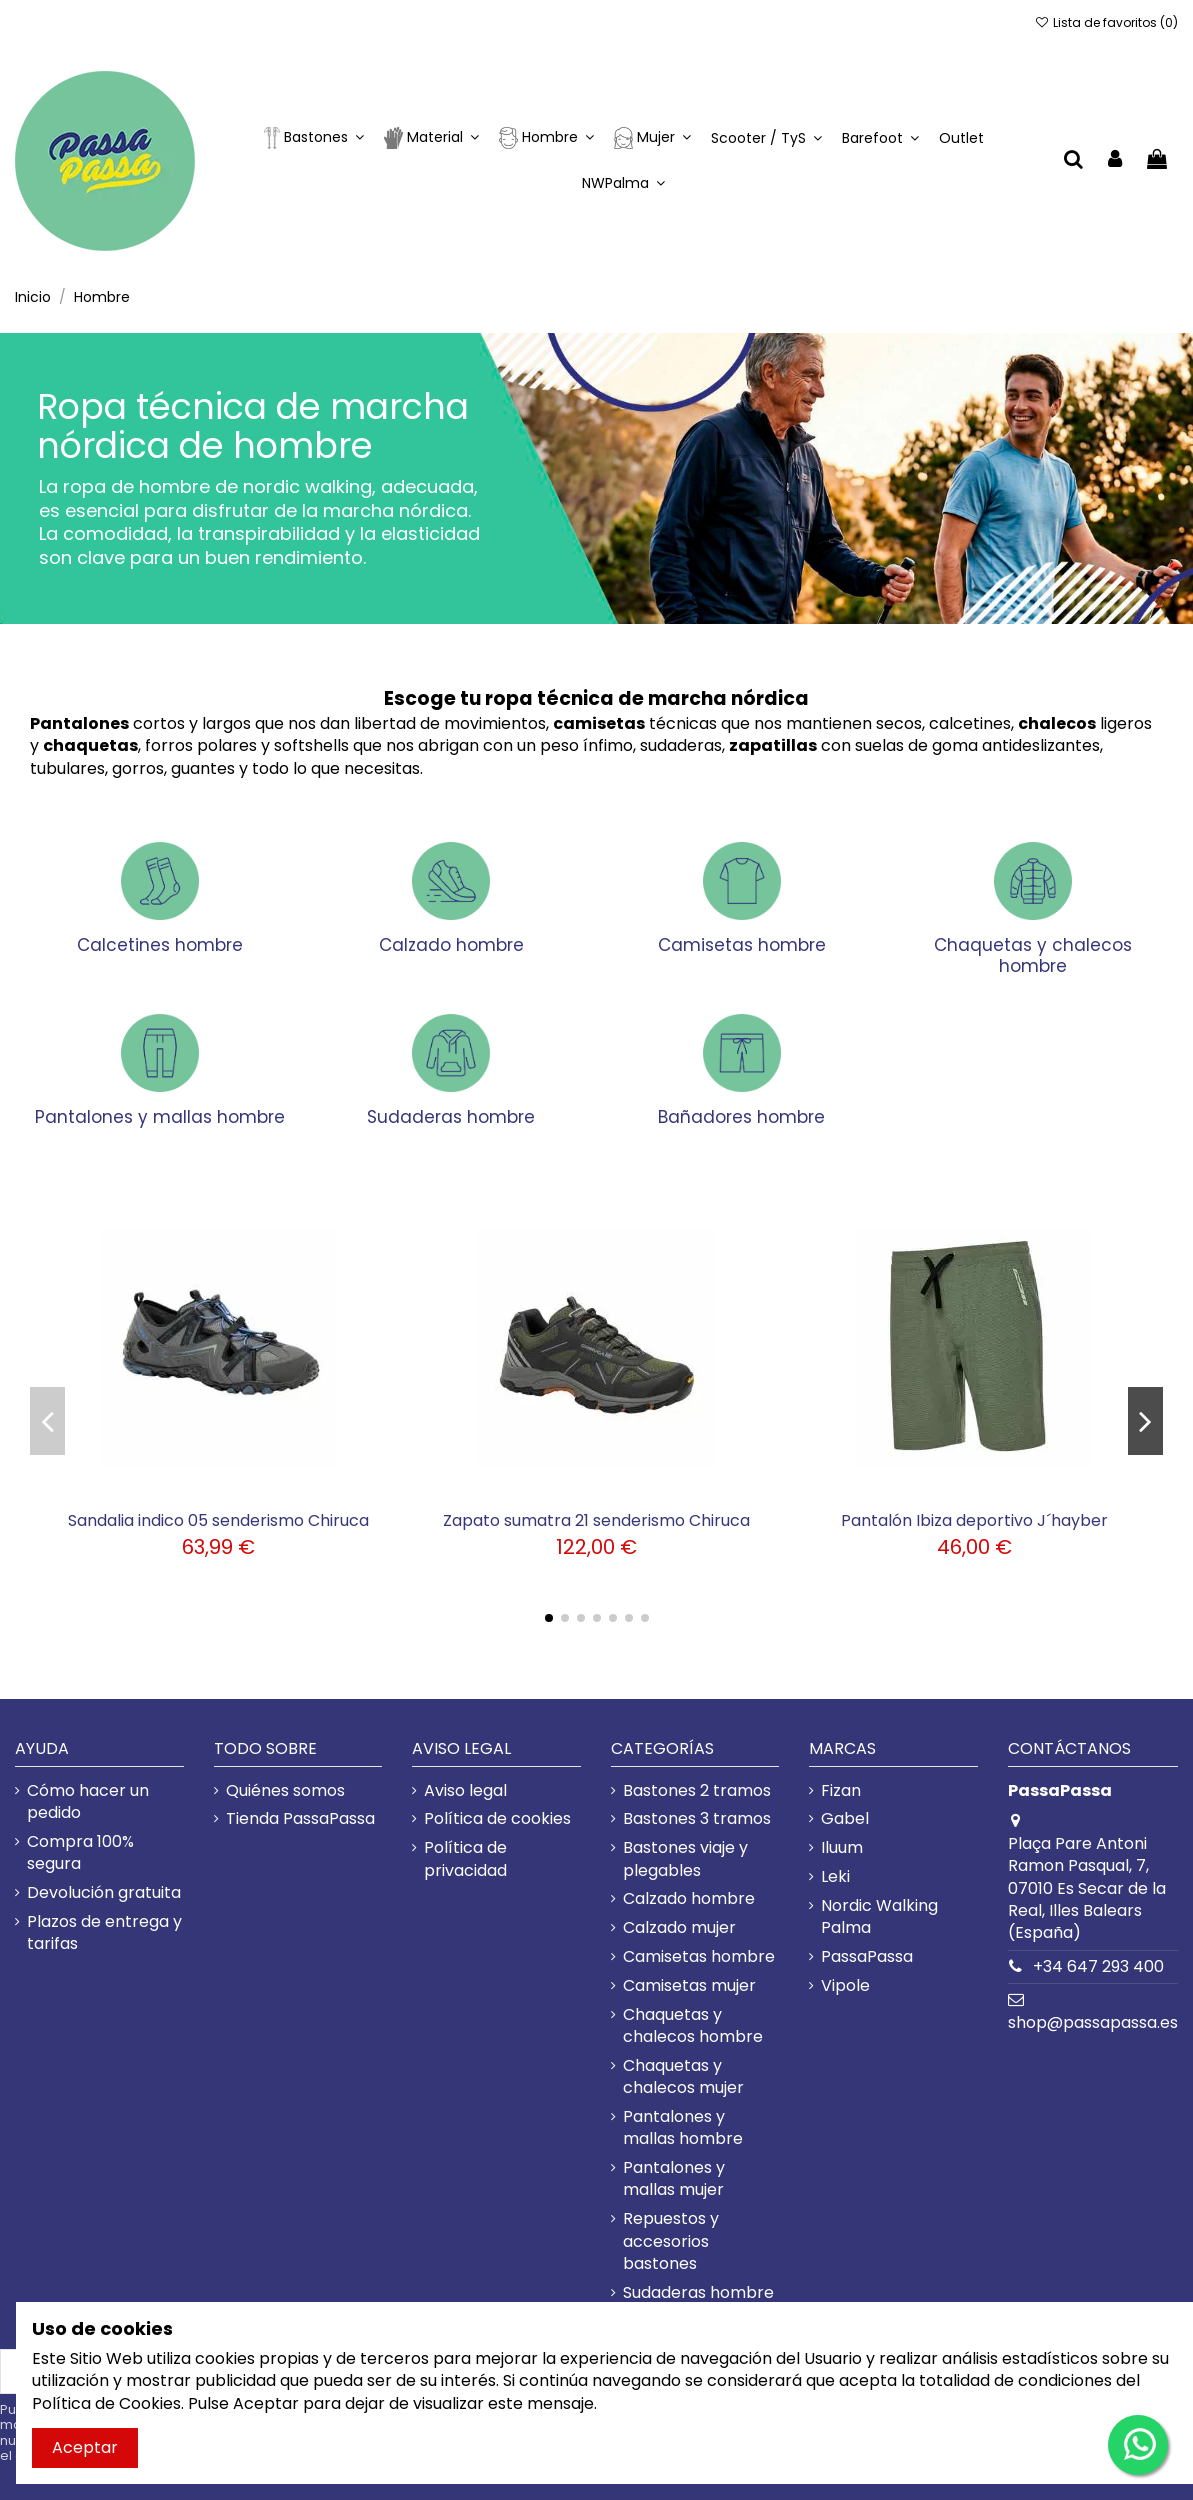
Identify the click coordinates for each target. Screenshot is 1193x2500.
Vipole (845, 1986)
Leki (835, 1877)
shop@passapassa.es (1093, 2022)
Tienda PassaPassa (300, 1819)
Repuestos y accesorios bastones (671, 2241)
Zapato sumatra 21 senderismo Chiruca (596, 1520)
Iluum (842, 1848)
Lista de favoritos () (1106, 22)
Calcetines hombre (160, 945)
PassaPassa (867, 1957)
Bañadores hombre (741, 1117)
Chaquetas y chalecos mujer (683, 2077)
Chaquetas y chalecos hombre (1033, 955)
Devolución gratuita (104, 1893)
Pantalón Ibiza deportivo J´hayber (974, 1520)
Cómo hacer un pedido (88, 1802)
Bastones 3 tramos (697, 1819)
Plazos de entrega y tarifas (104, 1933)
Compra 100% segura (80, 1853)
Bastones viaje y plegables (685, 1859)
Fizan (841, 1791)
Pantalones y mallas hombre (160, 1117)
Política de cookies (497, 1819)
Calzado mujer (679, 1928)
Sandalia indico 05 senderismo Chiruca (218, 1520)
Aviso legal (465, 1791)
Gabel (845, 1819)
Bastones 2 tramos (697, 1791)
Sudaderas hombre (451, 1117)
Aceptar (85, 2447)
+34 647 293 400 (1098, 1966)
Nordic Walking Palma (879, 1917)
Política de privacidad (465, 1859)
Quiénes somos (285, 1791)
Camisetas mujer (689, 1986)
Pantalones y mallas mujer (674, 2179)
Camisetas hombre (742, 945)
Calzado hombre (451, 945)
